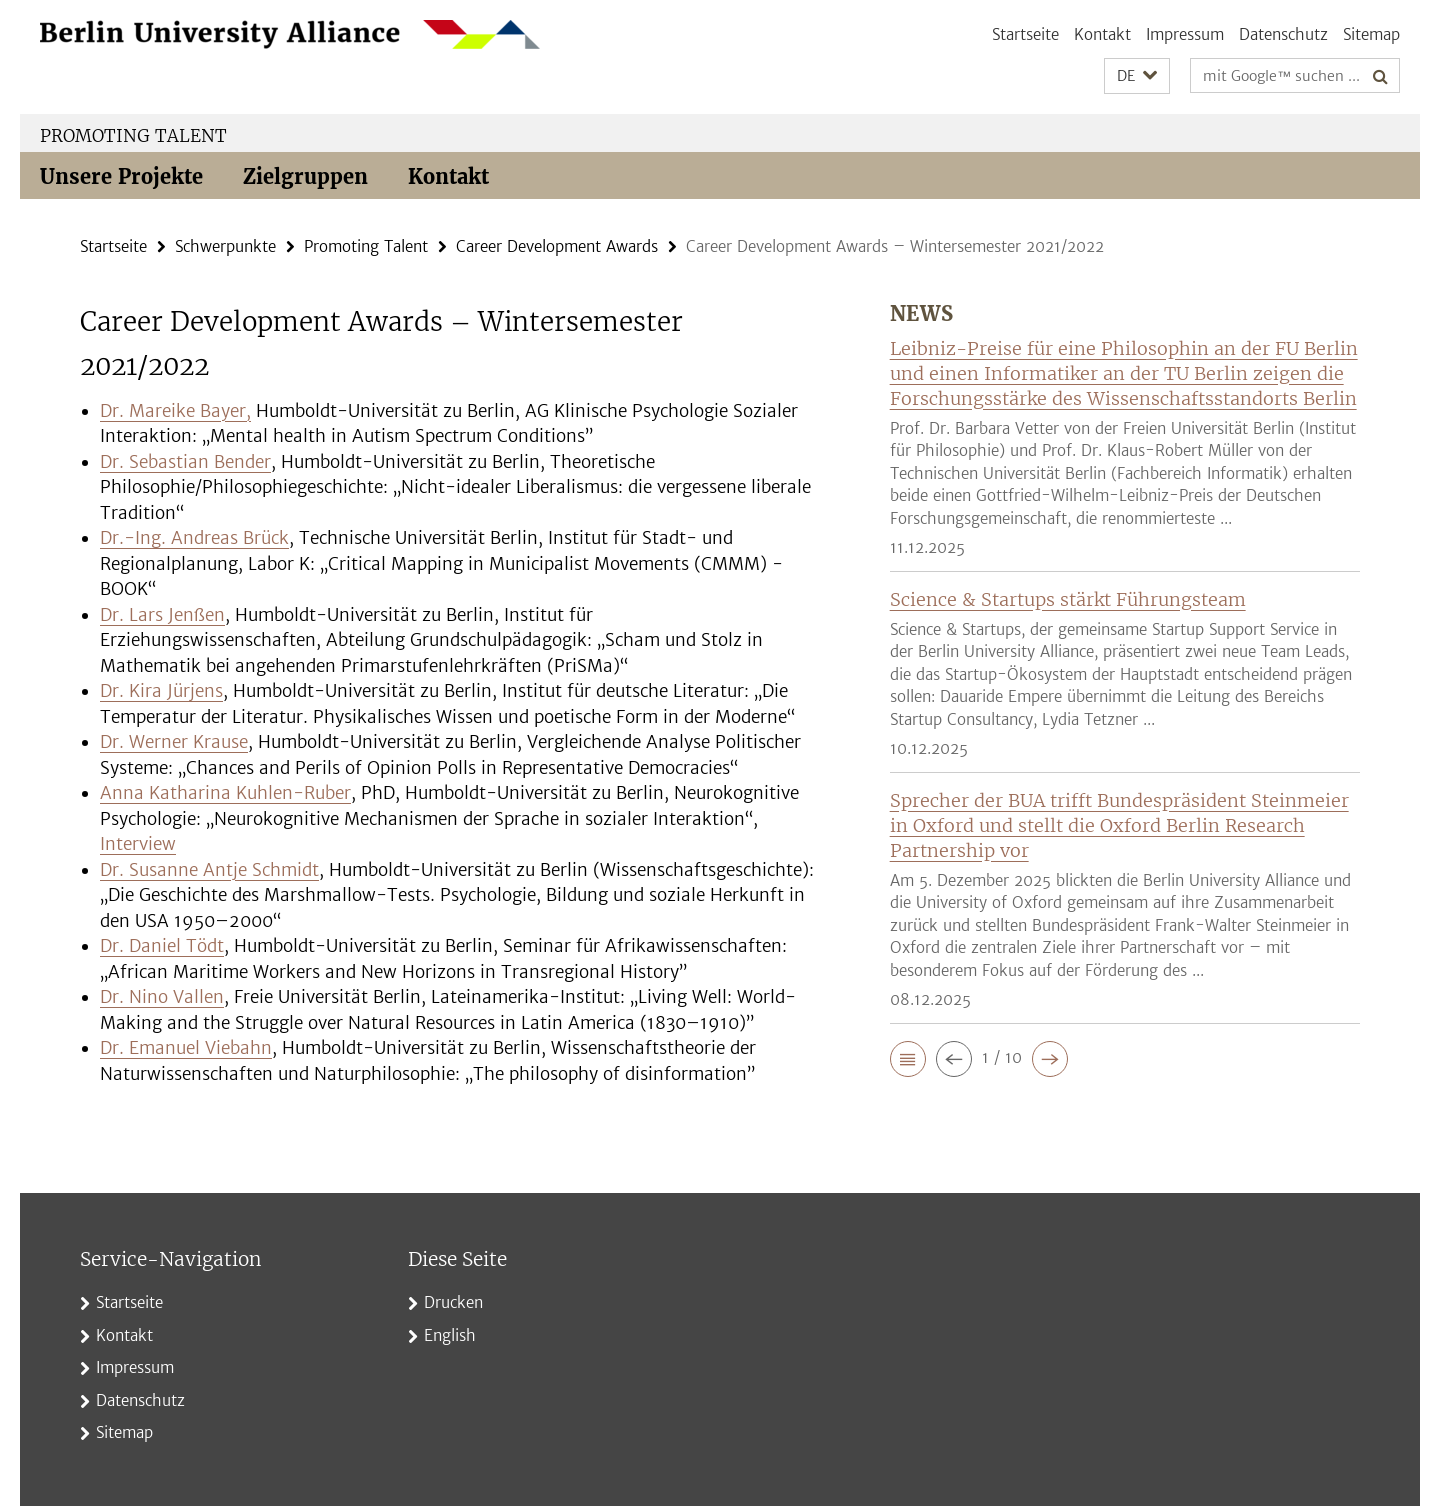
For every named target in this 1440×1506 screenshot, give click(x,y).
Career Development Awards (557, 246)
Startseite (1025, 34)
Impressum (1185, 34)
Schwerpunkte (225, 246)
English (450, 1335)
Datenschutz (1283, 34)
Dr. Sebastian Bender (185, 462)
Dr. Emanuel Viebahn (186, 1048)
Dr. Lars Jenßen (162, 615)
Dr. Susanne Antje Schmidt (209, 870)
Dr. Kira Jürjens (161, 691)
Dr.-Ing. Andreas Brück (194, 538)
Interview (138, 844)
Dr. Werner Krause (174, 742)
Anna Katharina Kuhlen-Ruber (225, 793)
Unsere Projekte (121, 176)
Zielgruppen (305, 176)
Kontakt (1102, 34)
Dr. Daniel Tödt (162, 946)
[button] (1137, 76)
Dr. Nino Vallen (162, 997)
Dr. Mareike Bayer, (175, 411)
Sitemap (1371, 34)
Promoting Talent (133, 136)
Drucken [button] (453, 1302)
